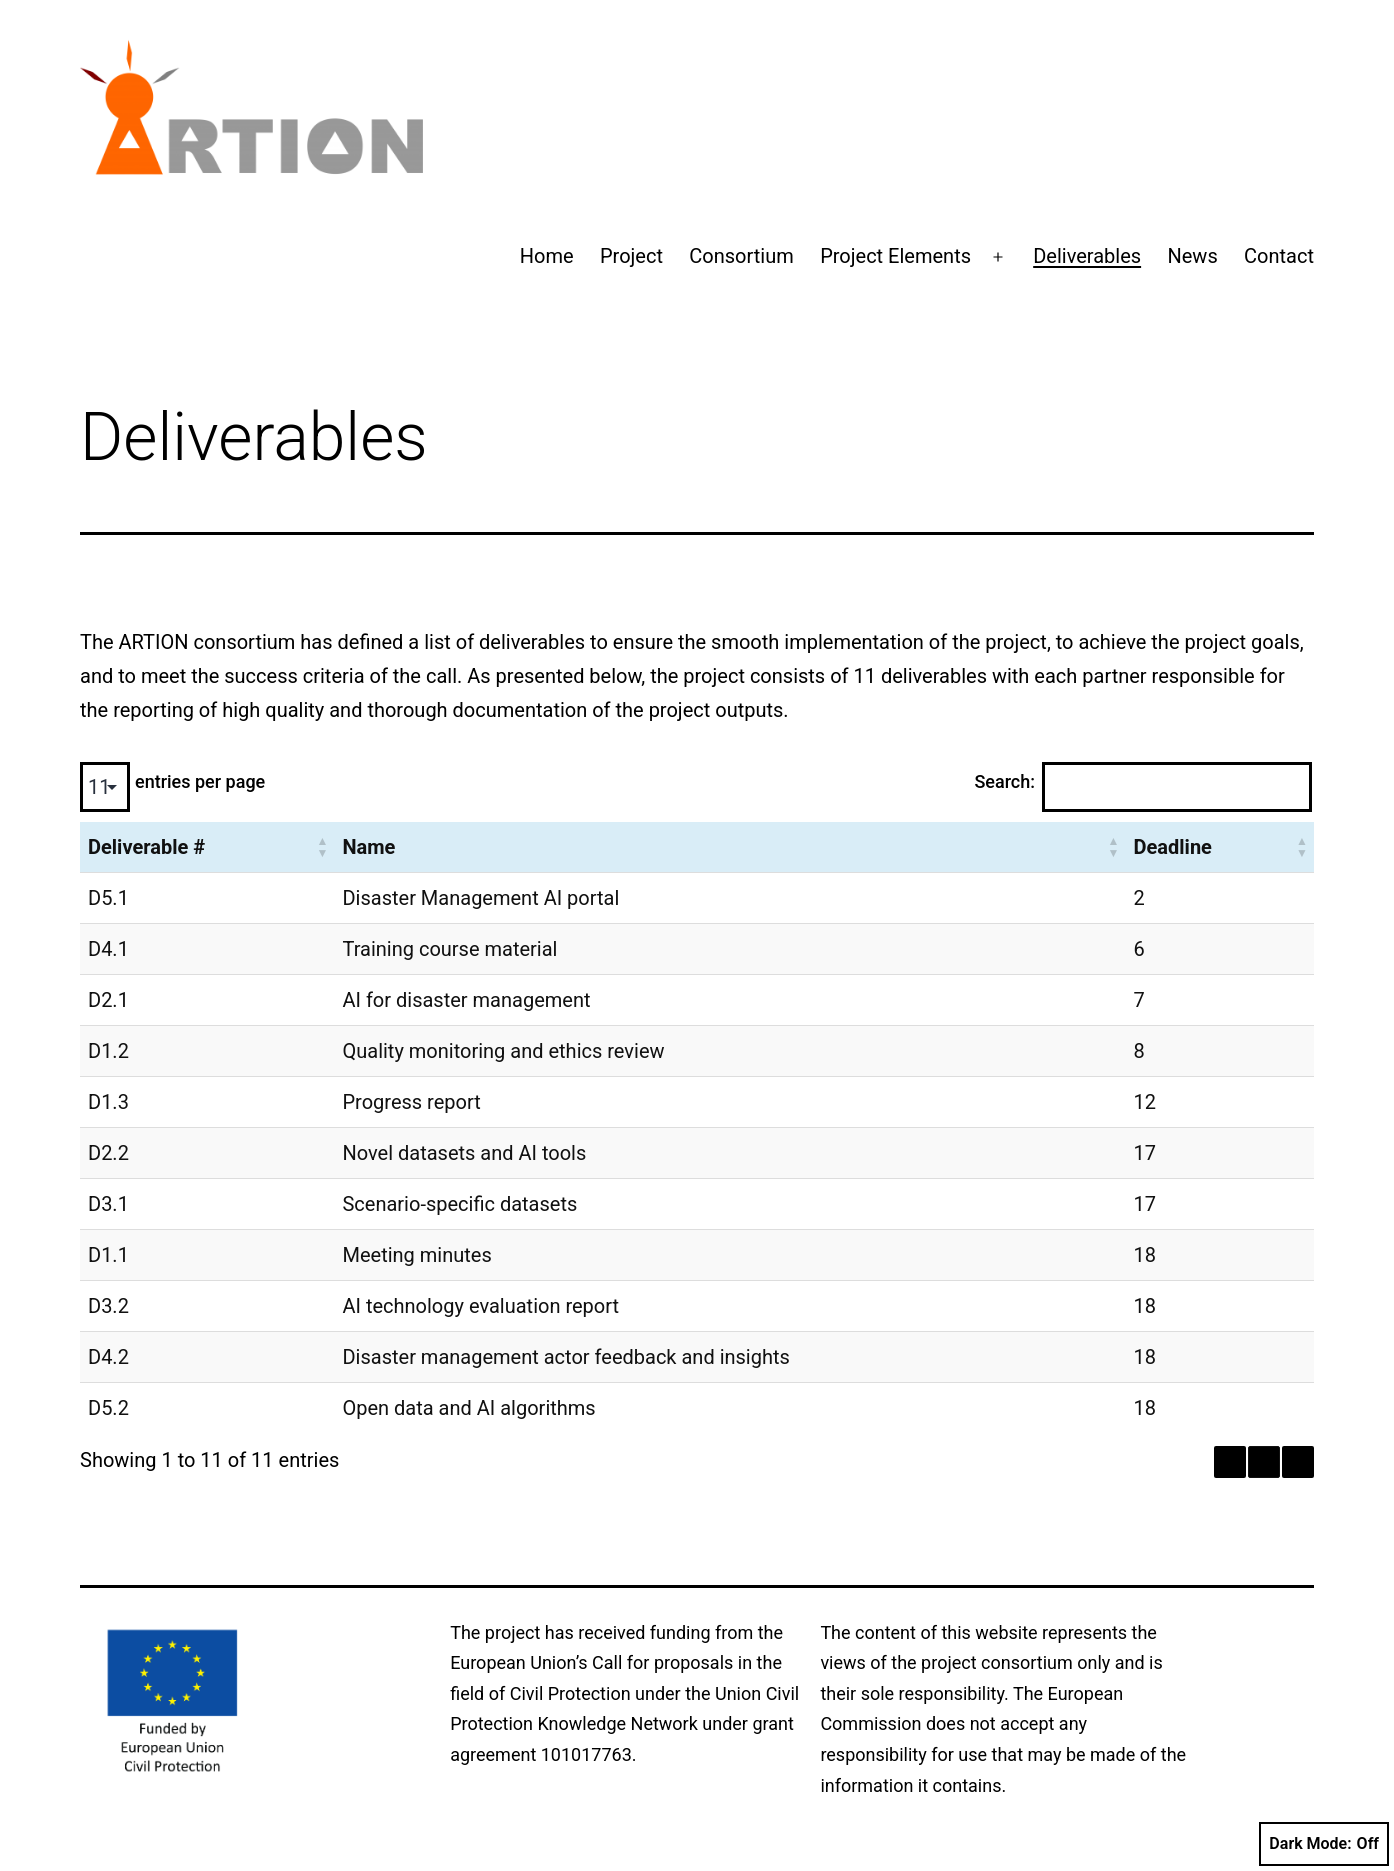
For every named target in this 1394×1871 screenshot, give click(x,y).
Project (631, 256)
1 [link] (1263, 1462)
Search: (1004, 781)
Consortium (741, 256)
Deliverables (1087, 256)
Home (547, 256)
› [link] (1298, 1462)
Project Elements (895, 256)
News (1192, 256)
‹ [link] (1230, 1462)
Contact (1279, 256)
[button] (322, 847)
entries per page (200, 781)
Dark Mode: (1324, 1844)
